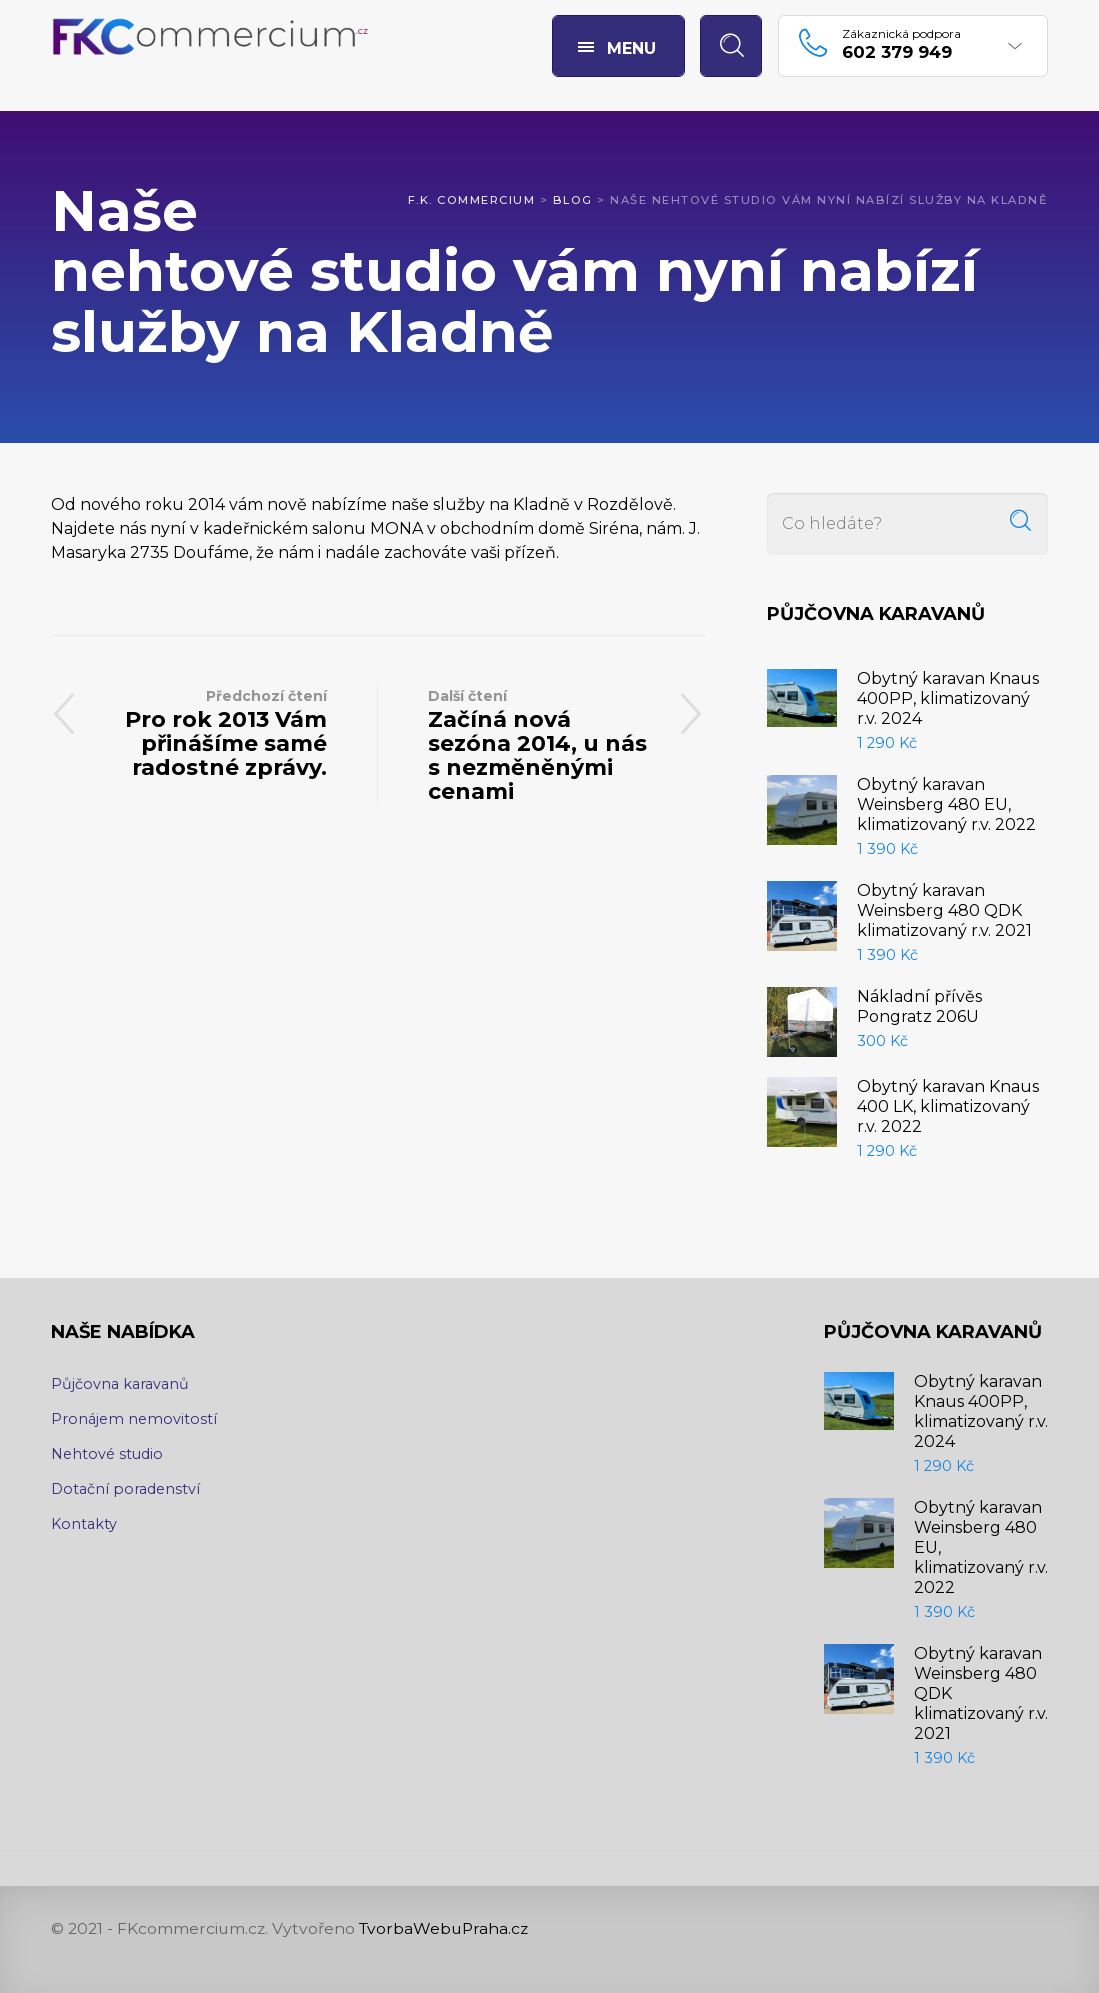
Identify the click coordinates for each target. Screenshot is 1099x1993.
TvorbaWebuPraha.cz (443, 1928)
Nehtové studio (107, 1454)
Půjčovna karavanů (120, 1384)
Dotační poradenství (125, 1489)
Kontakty (84, 1524)
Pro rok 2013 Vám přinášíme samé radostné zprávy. (214, 732)
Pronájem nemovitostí (134, 1419)
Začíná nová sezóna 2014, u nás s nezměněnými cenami (541, 744)
